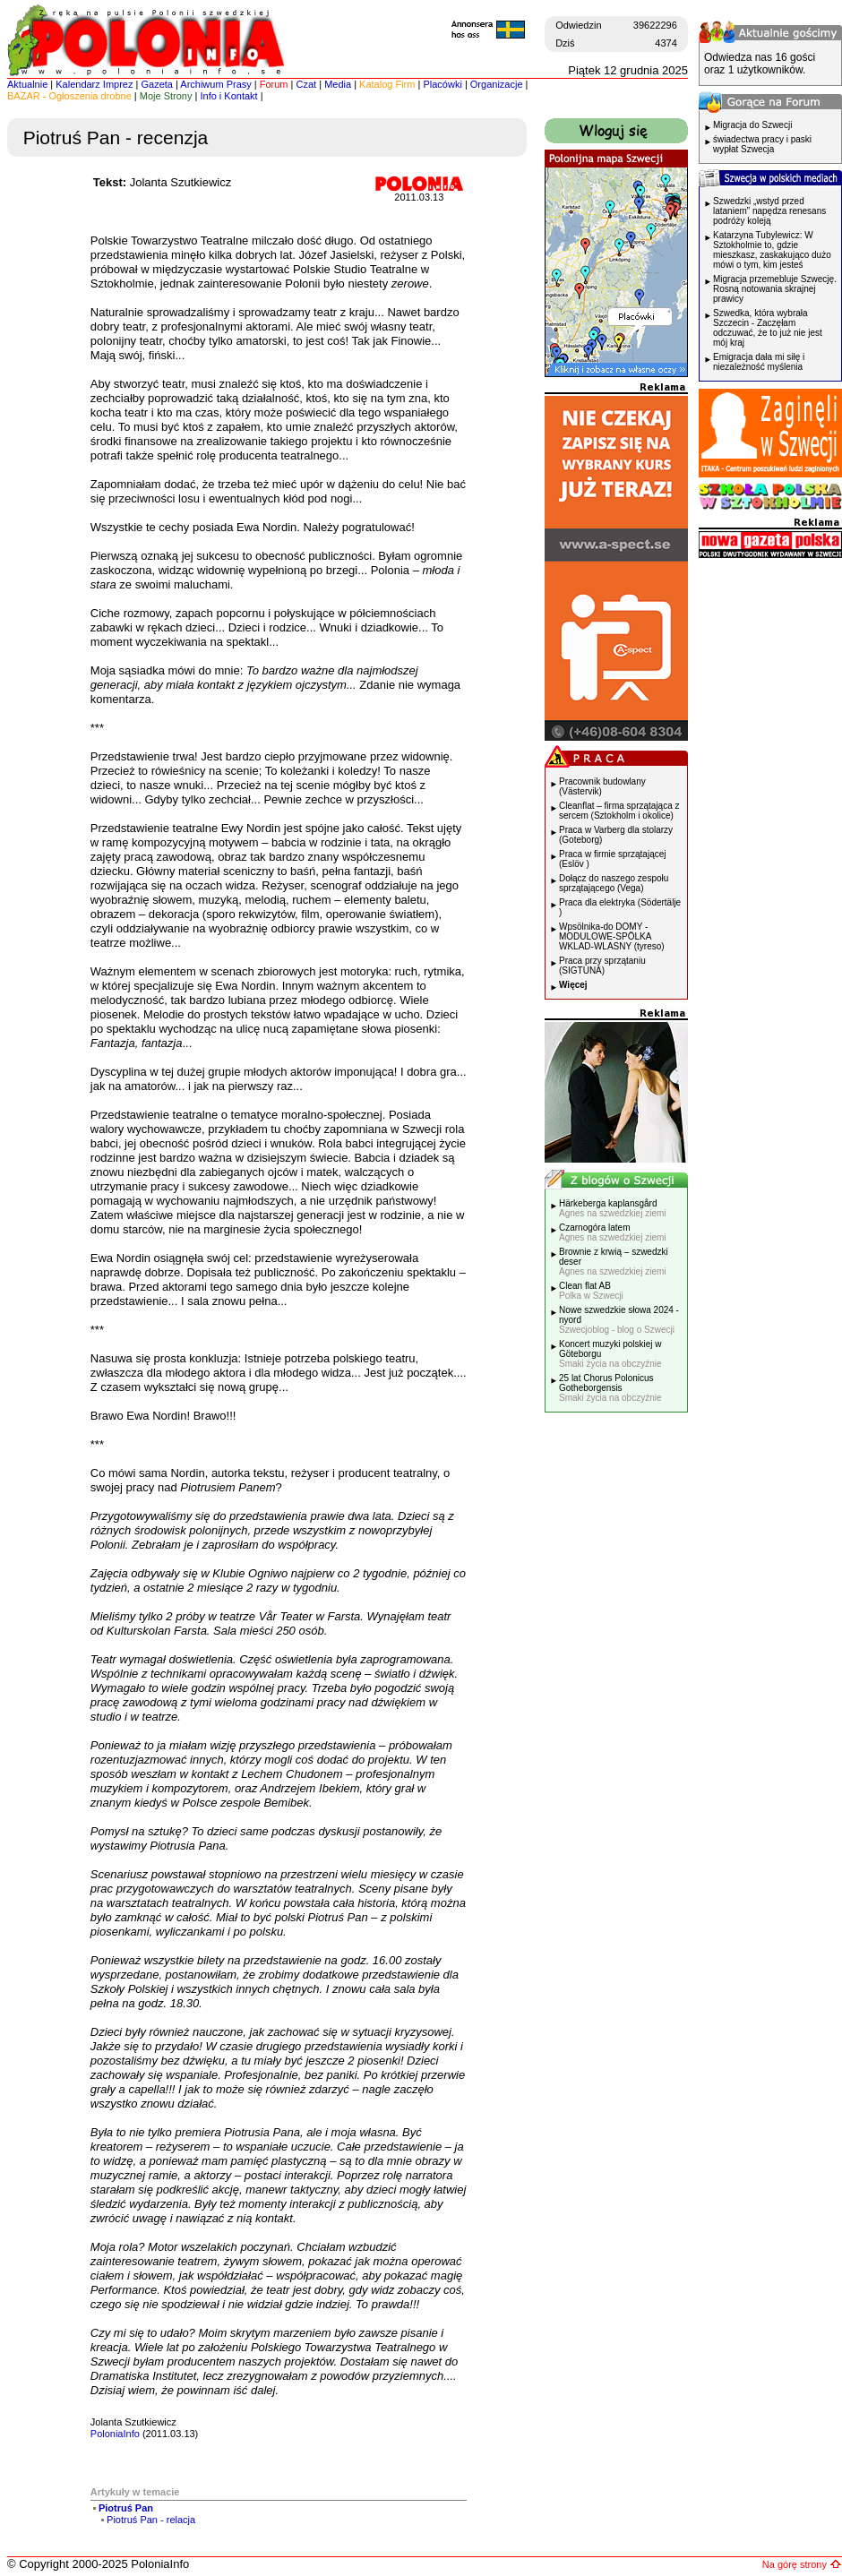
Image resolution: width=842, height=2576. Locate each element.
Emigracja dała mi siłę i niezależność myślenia (758, 362)
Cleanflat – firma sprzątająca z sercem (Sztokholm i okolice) (619, 810)
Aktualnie (27, 84)
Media (337, 84)
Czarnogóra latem (612, 1232)
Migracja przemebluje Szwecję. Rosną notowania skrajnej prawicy (775, 289)
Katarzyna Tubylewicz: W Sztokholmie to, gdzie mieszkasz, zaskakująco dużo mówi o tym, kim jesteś (772, 250)
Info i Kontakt (228, 95)
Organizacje (496, 84)
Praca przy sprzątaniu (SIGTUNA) (602, 965)
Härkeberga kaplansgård (612, 1208)
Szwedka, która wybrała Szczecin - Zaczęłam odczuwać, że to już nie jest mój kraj (767, 328)
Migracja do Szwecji (752, 125)
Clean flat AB (591, 1291)
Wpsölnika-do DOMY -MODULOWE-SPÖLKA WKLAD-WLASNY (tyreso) (612, 936)
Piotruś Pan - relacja (151, 2519)
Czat (306, 84)
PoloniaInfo (115, 2433)
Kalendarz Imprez (94, 84)
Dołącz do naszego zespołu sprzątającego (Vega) (613, 883)
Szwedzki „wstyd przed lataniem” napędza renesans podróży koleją (769, 211)
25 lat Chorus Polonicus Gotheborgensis (610, 1388)
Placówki (442, 84)
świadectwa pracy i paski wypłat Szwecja (762, 144)
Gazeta (156, 84)
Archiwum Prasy (215, 84)
